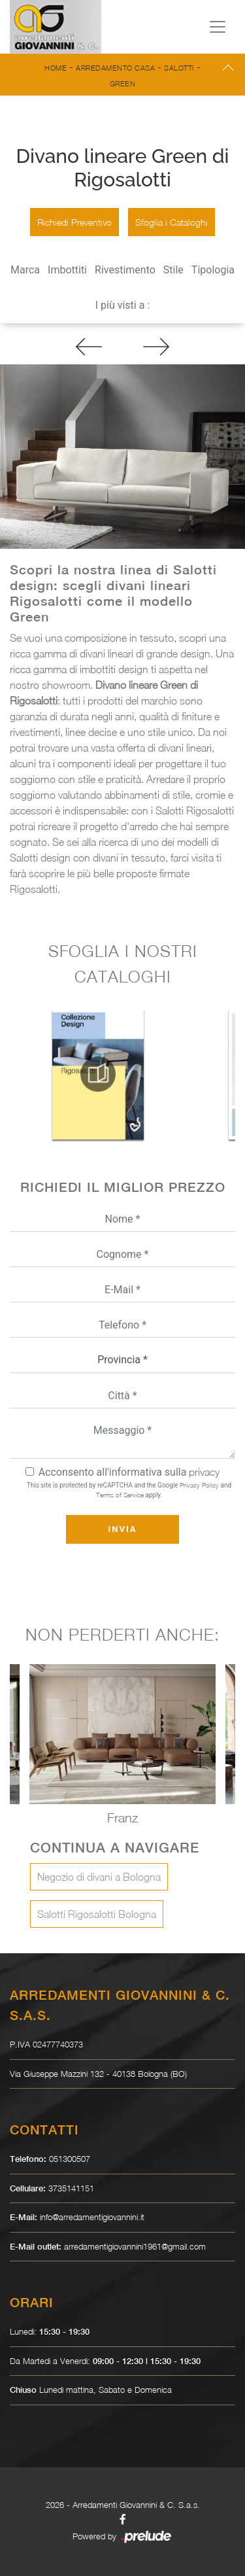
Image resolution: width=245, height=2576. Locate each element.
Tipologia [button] (213, 270)
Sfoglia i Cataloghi (171, 222)
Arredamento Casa (115, 67)
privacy (204, 1472)
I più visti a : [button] (122, 305)
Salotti (179, 67)
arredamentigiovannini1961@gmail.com (135, 2246)
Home (55, 67)
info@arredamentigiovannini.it (92, 2217)
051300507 (69, 2158)
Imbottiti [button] (67, 270)
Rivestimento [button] (125, 270)
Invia (122, 1529)
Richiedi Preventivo (74, 222)
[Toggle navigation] (217, 26)
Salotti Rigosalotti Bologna (96, 1914)
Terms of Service (120, 1495)
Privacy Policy (199, 1485)
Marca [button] (25, 270)
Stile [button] (173, 270)
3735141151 (71, 2188)
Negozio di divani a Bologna (99, 1877)
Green (123, 83)
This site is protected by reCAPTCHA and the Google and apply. (129, 1490)
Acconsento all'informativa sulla (129, 1472)
